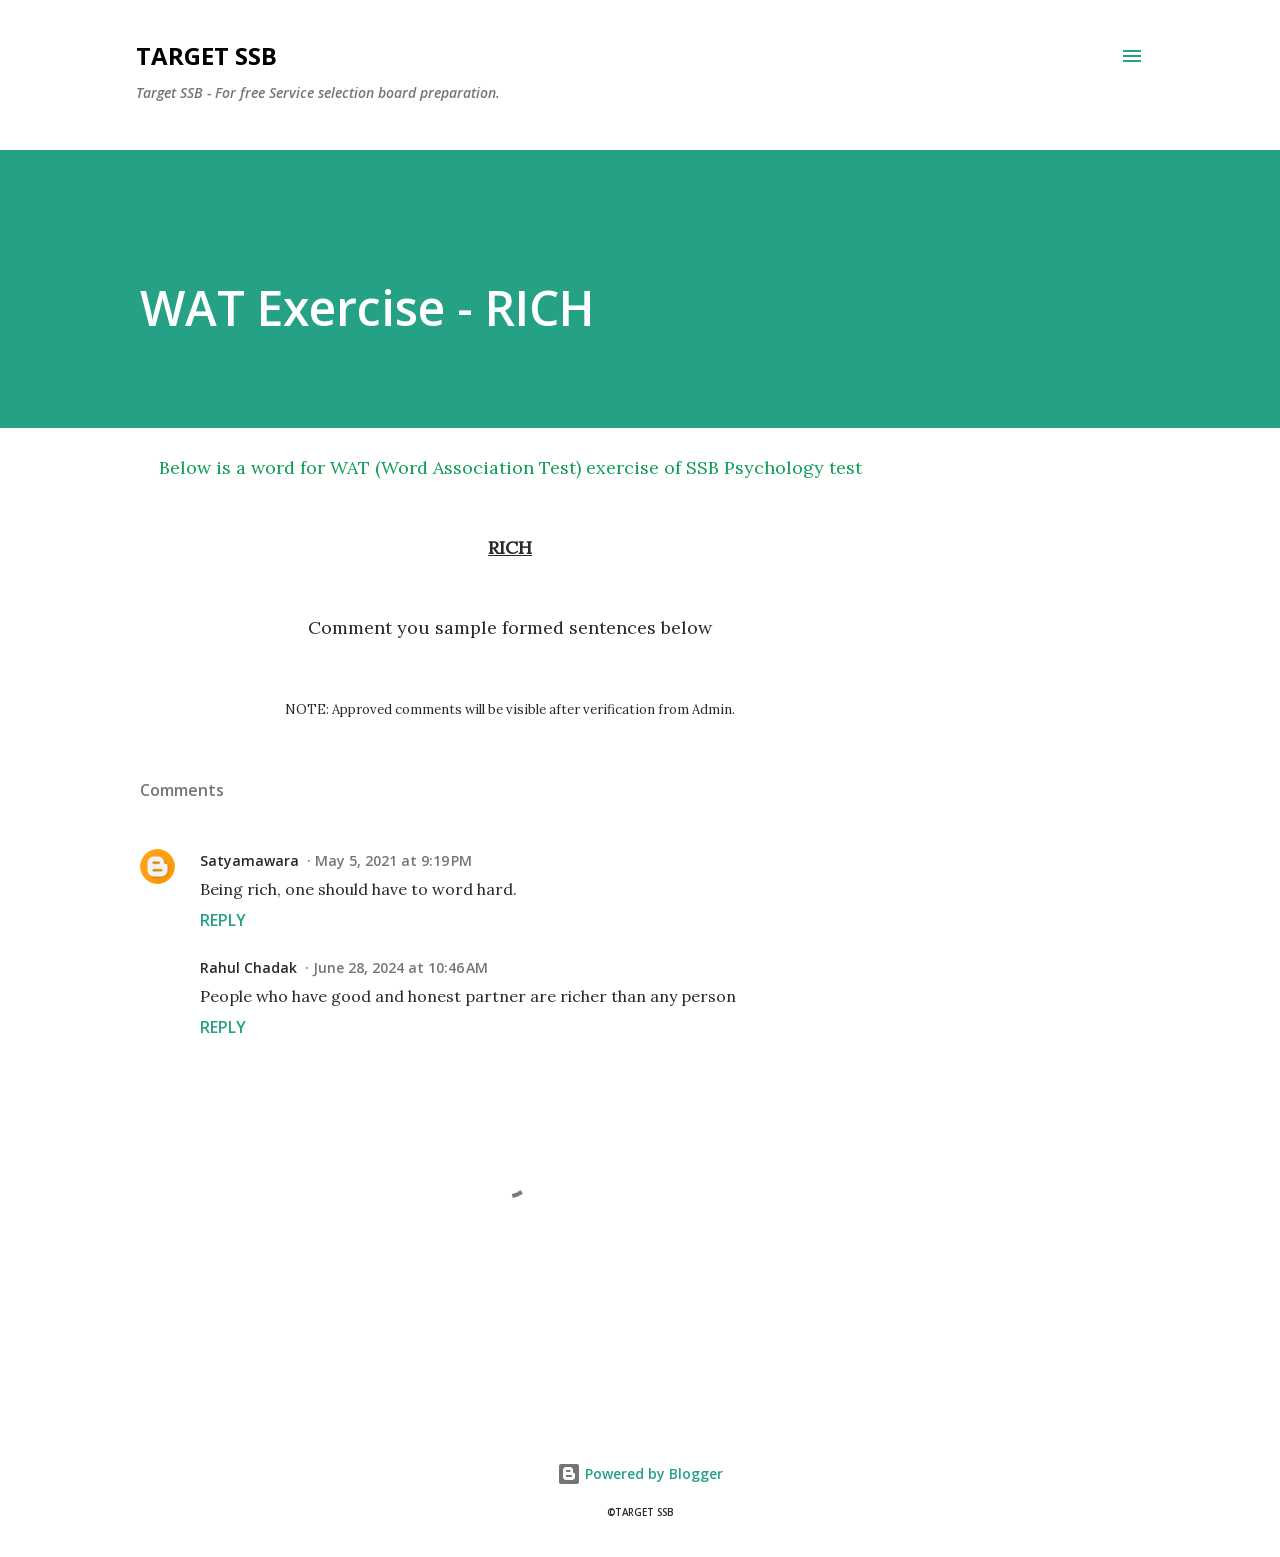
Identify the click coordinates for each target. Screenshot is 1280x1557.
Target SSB (206, 55)
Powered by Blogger (640, 1473)
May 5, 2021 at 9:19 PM (393, 860)
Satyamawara (249, 860)
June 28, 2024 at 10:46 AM (400, 967)
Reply (223, 920)
